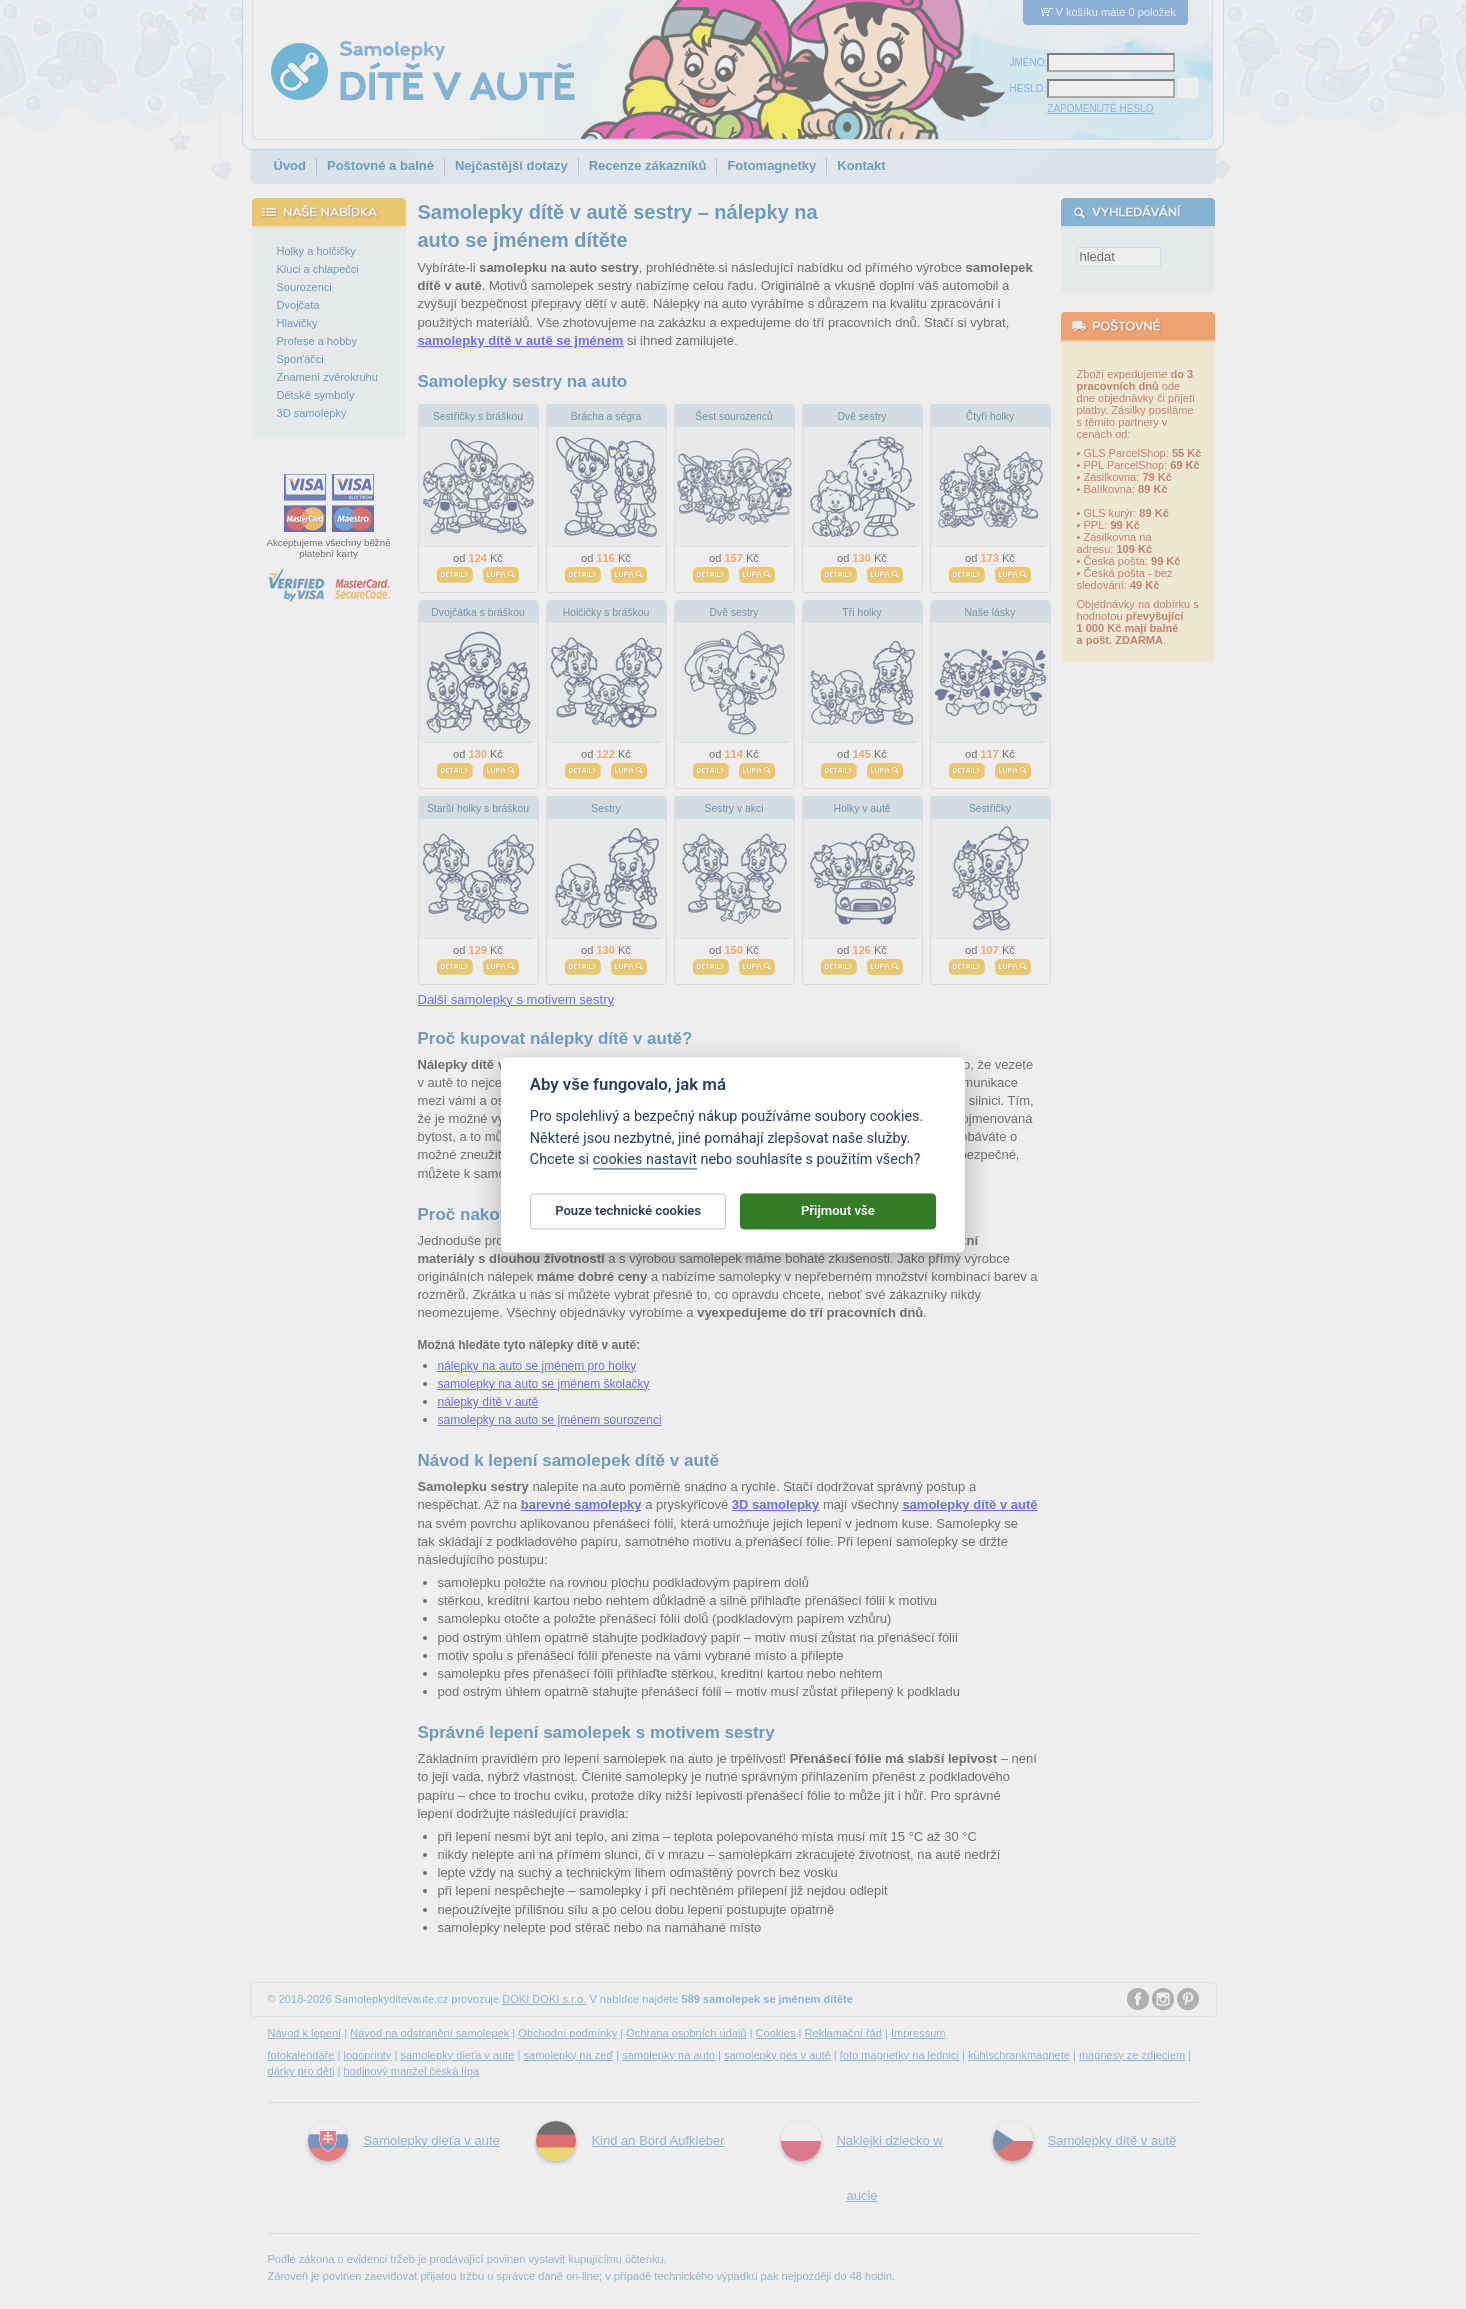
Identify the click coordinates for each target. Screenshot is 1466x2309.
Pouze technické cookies (628, 1222)
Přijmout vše (838, 1222)
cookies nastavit (645, 1170)
